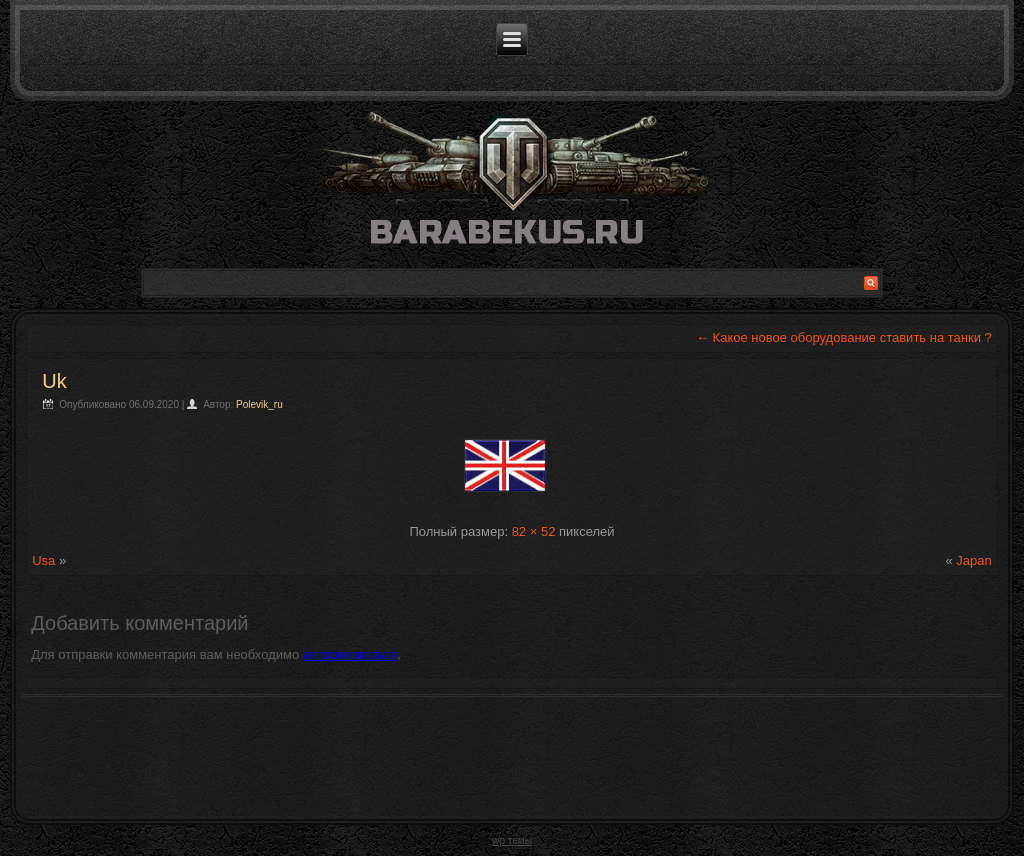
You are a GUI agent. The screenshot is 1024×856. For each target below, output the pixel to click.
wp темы (512, 840)
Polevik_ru (259, 404)
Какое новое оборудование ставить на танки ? (844, 337)
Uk (54, 381)
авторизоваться (350, 654)
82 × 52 (534, 531)
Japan (973, 560)
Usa (43, 560)
